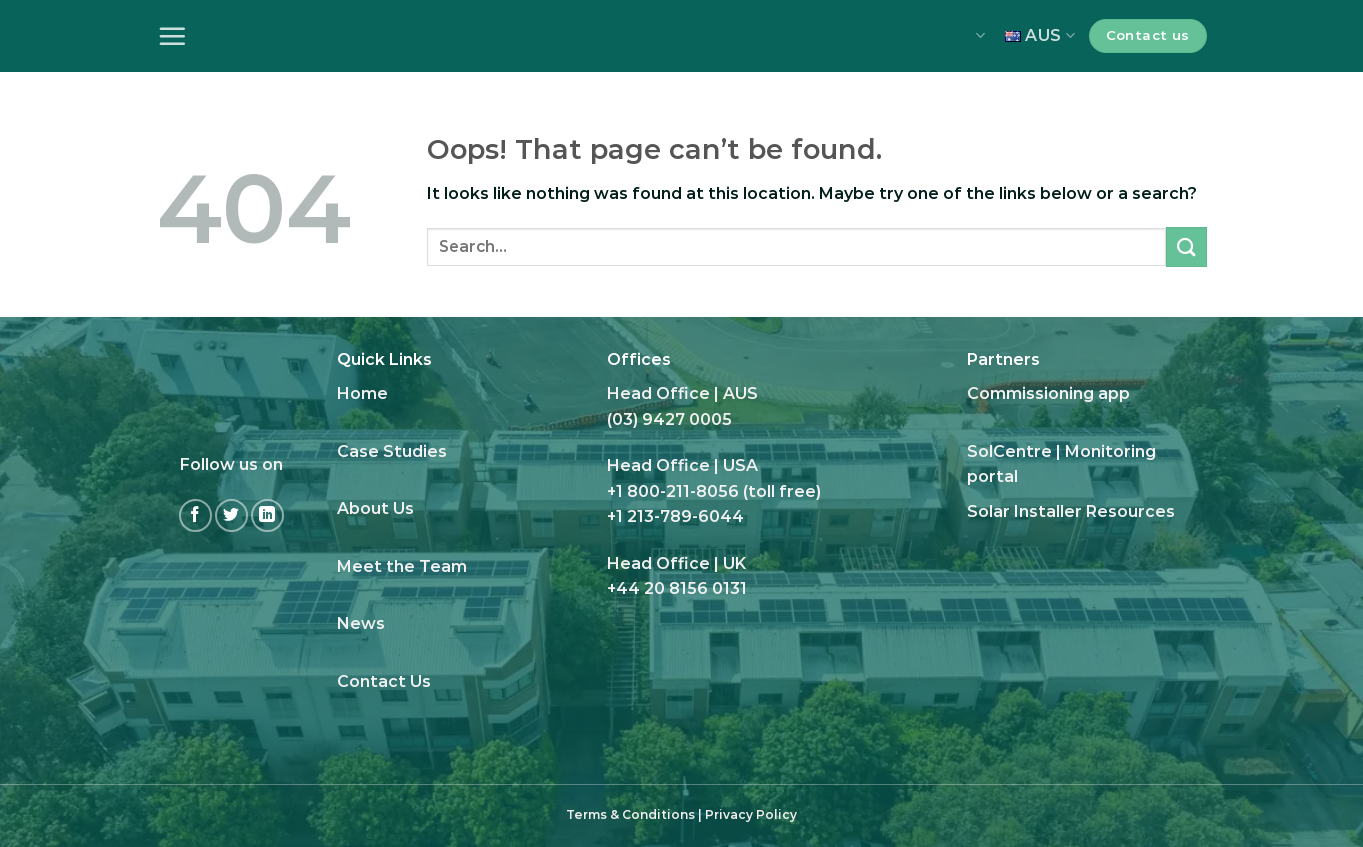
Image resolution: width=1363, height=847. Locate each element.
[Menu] (172, 36)
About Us (375, 508)
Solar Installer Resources (1071, 511)
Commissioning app (1048, 393)
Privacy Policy (751, 814)
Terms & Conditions (630, 814)
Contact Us (384, 681)
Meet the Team (402, 566)
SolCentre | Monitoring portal (1061, 464)
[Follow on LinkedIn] (267, 515)
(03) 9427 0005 (669, 419)
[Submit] (1186, 246)
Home (362, 393)
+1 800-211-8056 (673, 491)
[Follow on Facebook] (195, 515)
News (361, 623)
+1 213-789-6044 (675, 516)
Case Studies (392, 451)
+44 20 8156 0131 (677, 588)
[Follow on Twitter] (231, 515)
